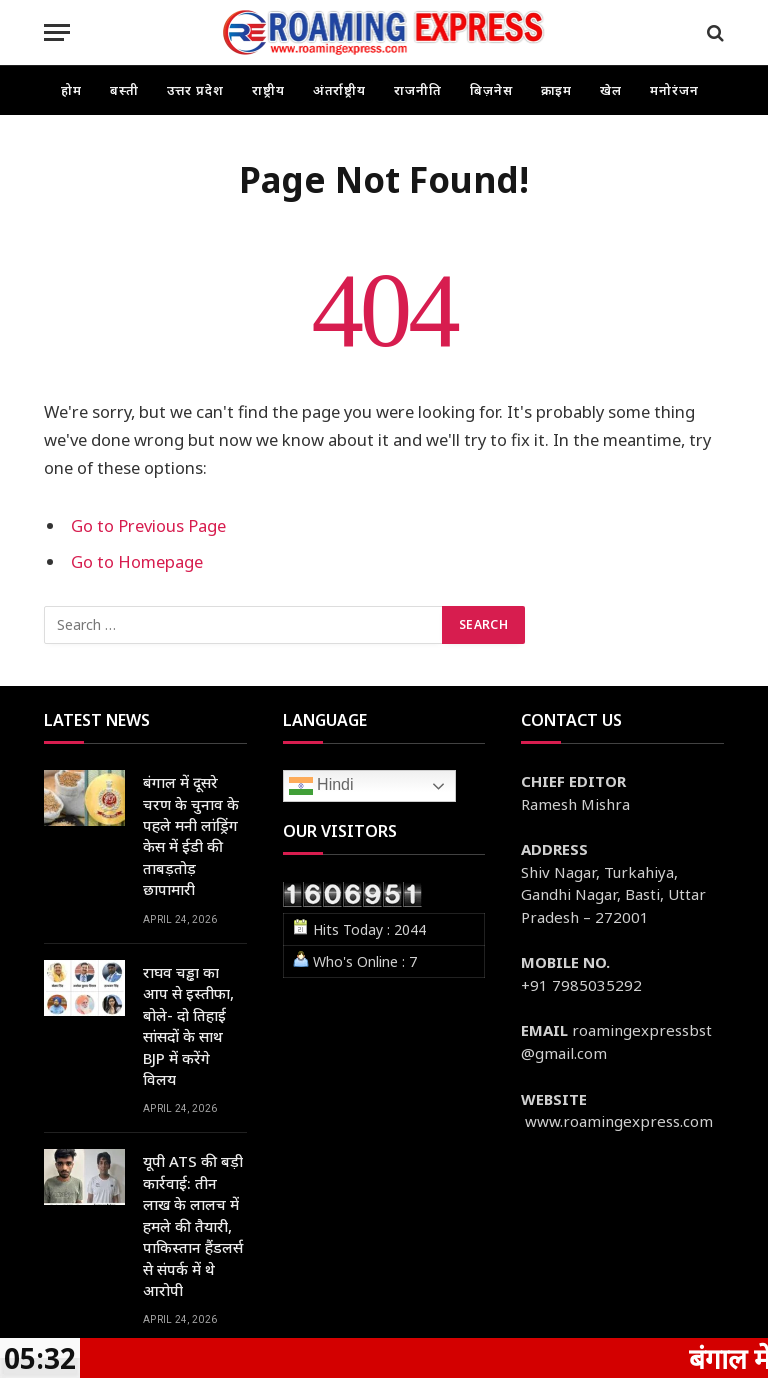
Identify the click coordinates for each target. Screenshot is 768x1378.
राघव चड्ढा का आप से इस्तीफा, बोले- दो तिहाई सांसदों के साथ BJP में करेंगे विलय (188, 1025)
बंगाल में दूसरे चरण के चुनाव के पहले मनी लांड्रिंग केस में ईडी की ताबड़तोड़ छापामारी (191, 835)
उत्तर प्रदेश (195, 90)
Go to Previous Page (148, 525)
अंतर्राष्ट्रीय (340, 90)
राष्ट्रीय (268, 90)
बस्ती (124, 90)
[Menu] (57, 32)
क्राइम (557, 90)
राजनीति (418, 90)
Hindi (321, 786)
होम (71, 90)
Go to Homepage (137, 561)
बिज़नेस (491, 90)
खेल (611, 90)
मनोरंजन (674, 90)
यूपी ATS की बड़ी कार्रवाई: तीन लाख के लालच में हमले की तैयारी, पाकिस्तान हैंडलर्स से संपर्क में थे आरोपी (193, 1225)
